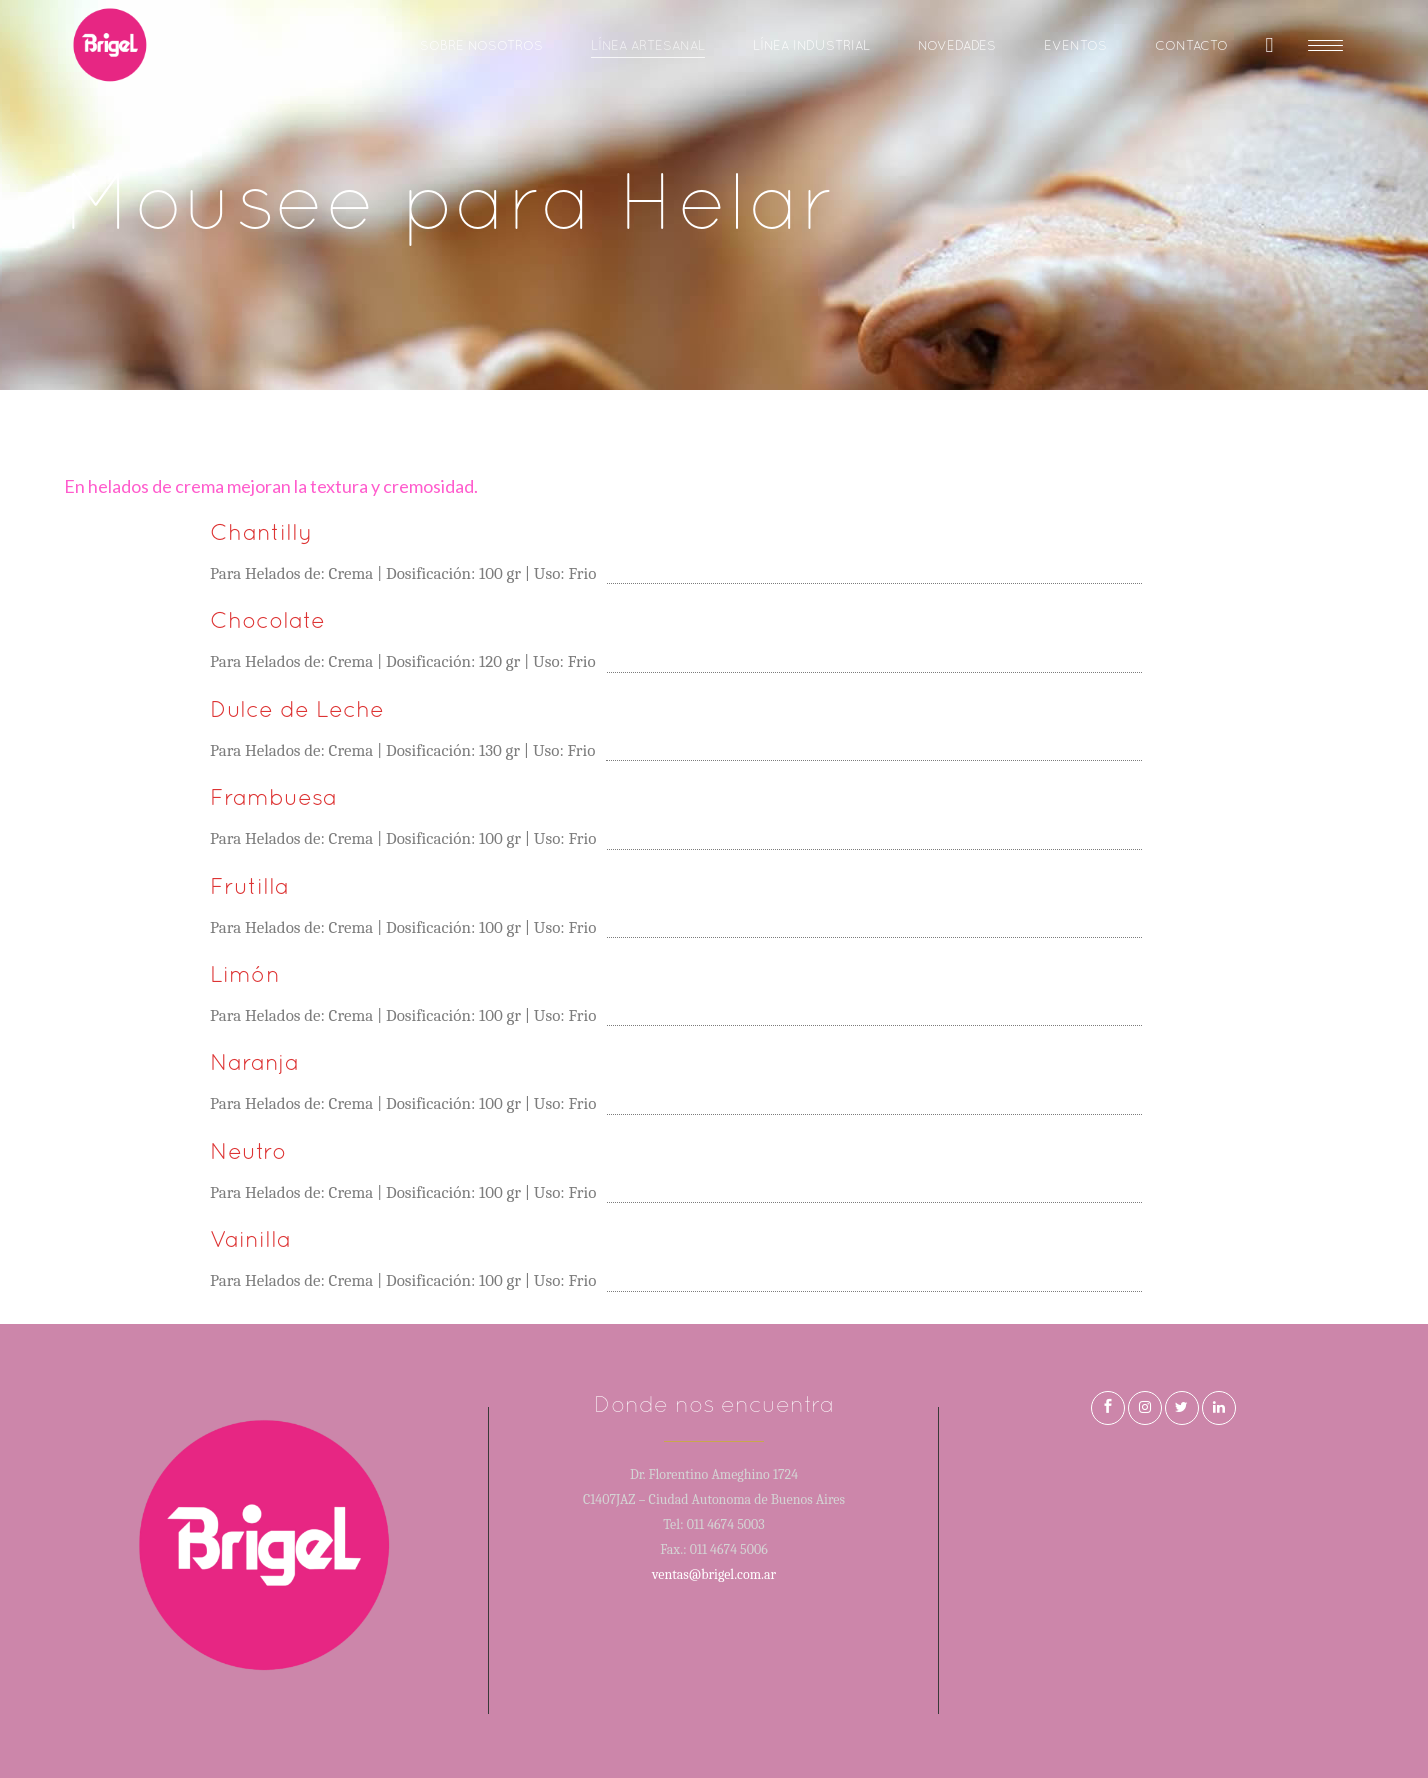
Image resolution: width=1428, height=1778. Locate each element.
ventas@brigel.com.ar (714, 1574)
